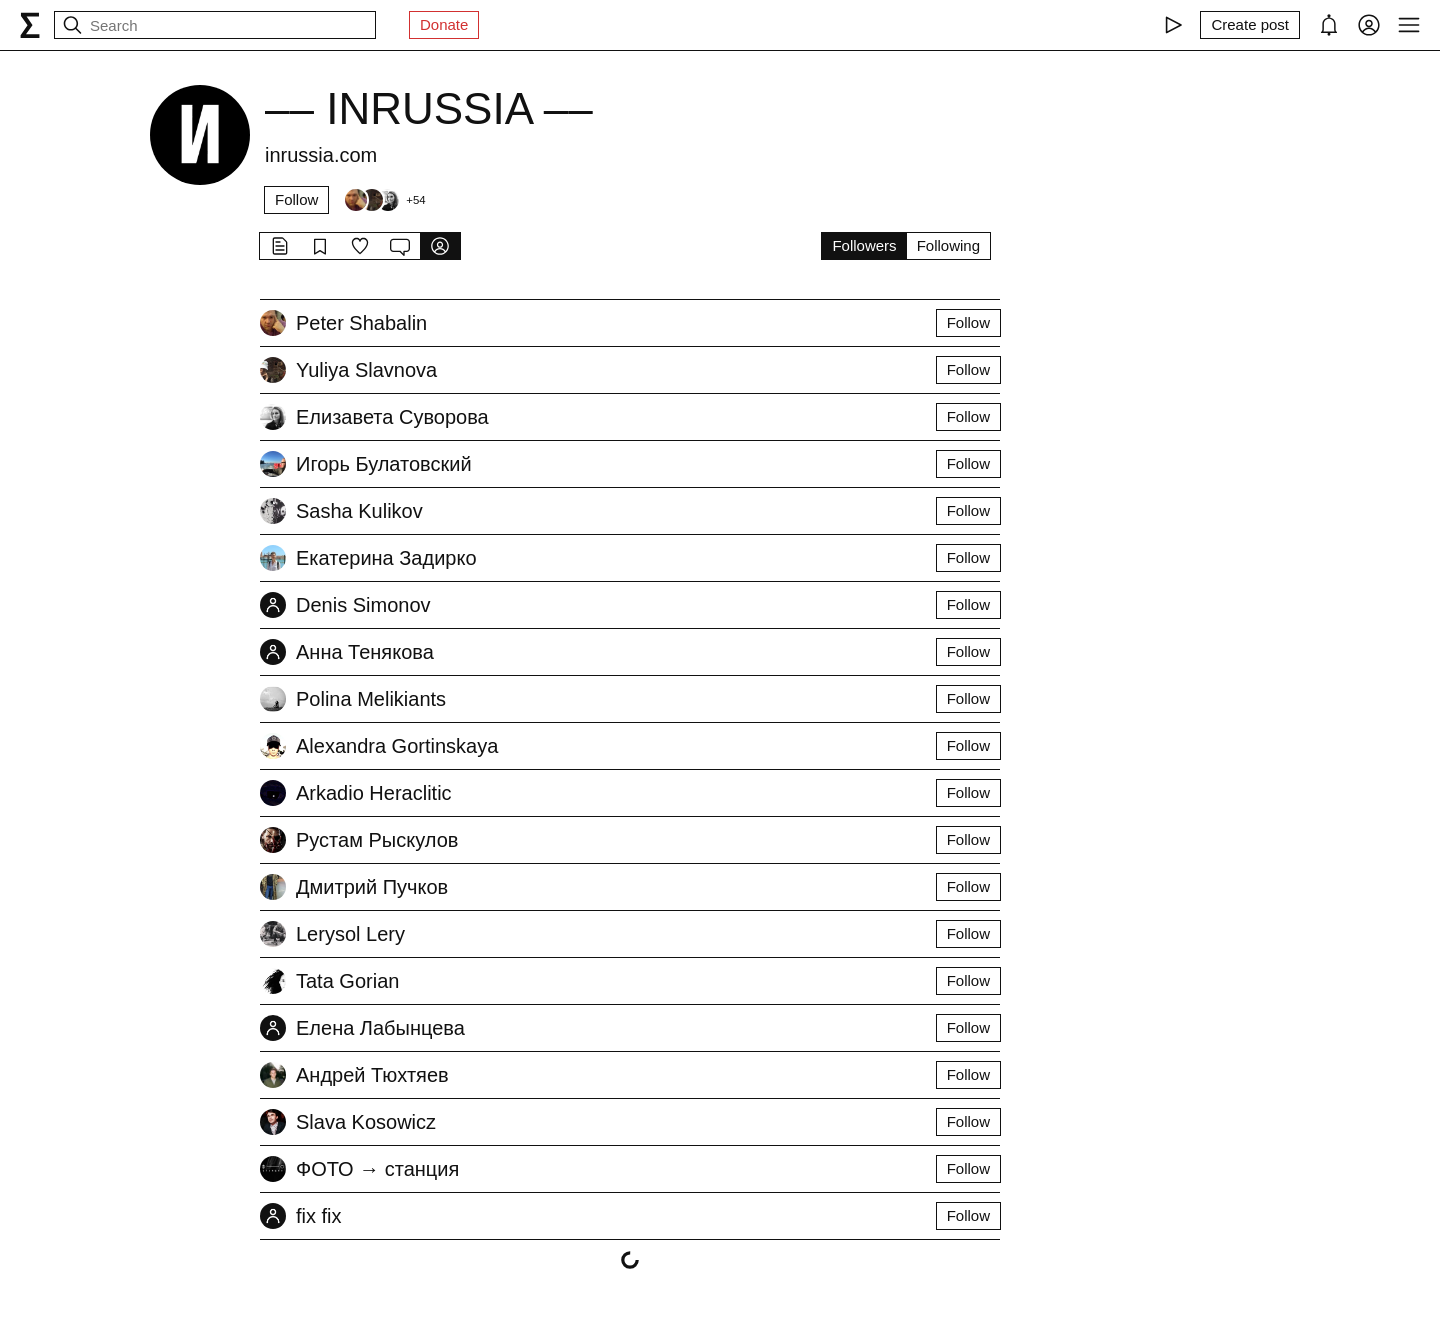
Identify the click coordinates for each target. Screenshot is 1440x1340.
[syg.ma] (30, 25)
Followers (864, 245)
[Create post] (1250, 25)
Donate (444, 24)
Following (948, 245)
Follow (296, 199)
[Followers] (384, 200)
